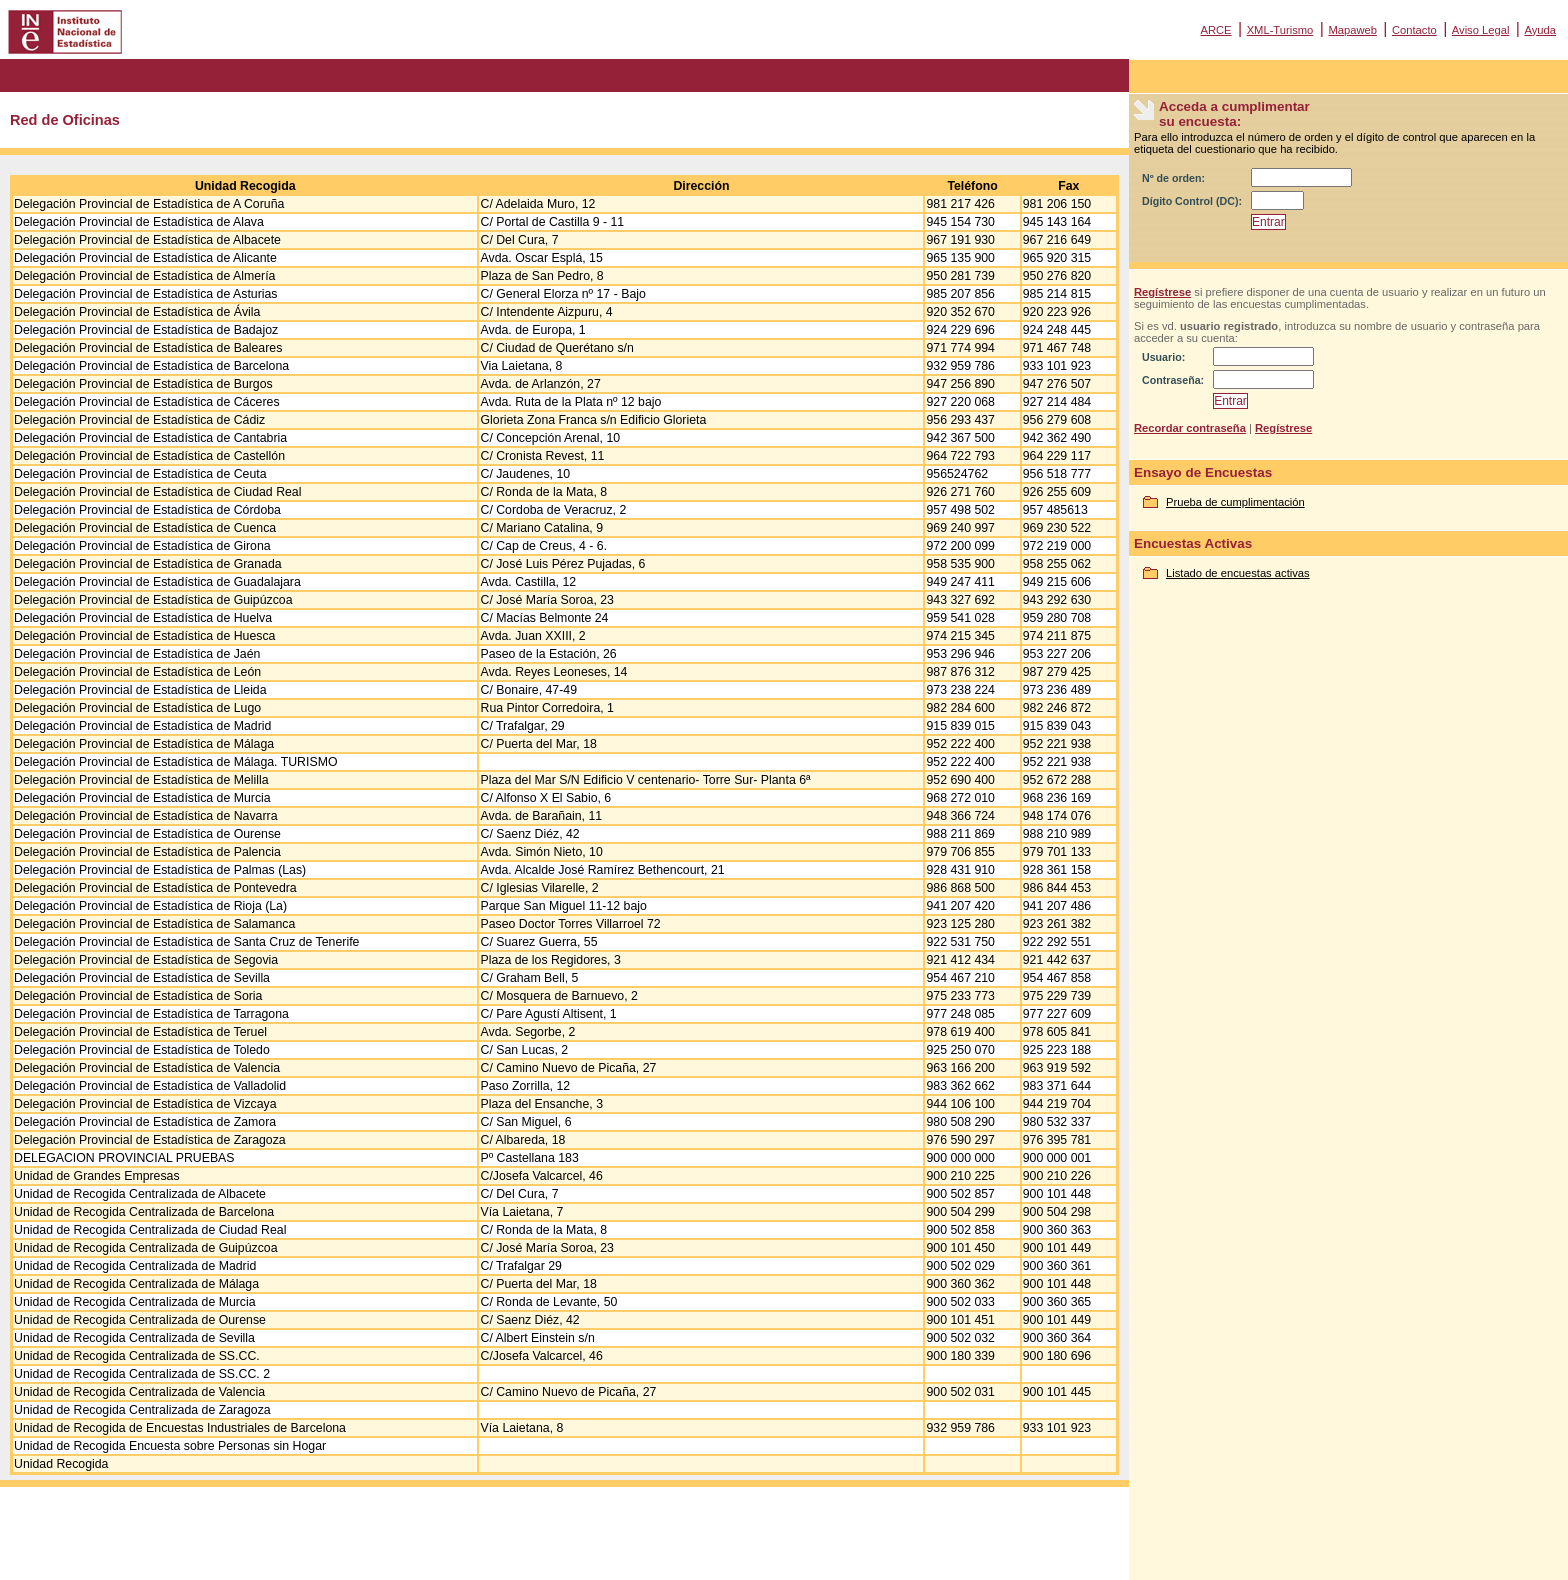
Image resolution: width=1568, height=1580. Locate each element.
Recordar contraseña (1190, 428)
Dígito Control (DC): (1192, 201)
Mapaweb (1352, 30)
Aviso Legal (1481, 30)
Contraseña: (1173, 380)
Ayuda (1540, 30)
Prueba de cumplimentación (1235, 502)
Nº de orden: (1173, 178)
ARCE (1215, 30)
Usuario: (1163, 357)
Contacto (1414, 30)
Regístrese (1162, 292)
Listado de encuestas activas (1238, 573)
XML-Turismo (1280, 30)
